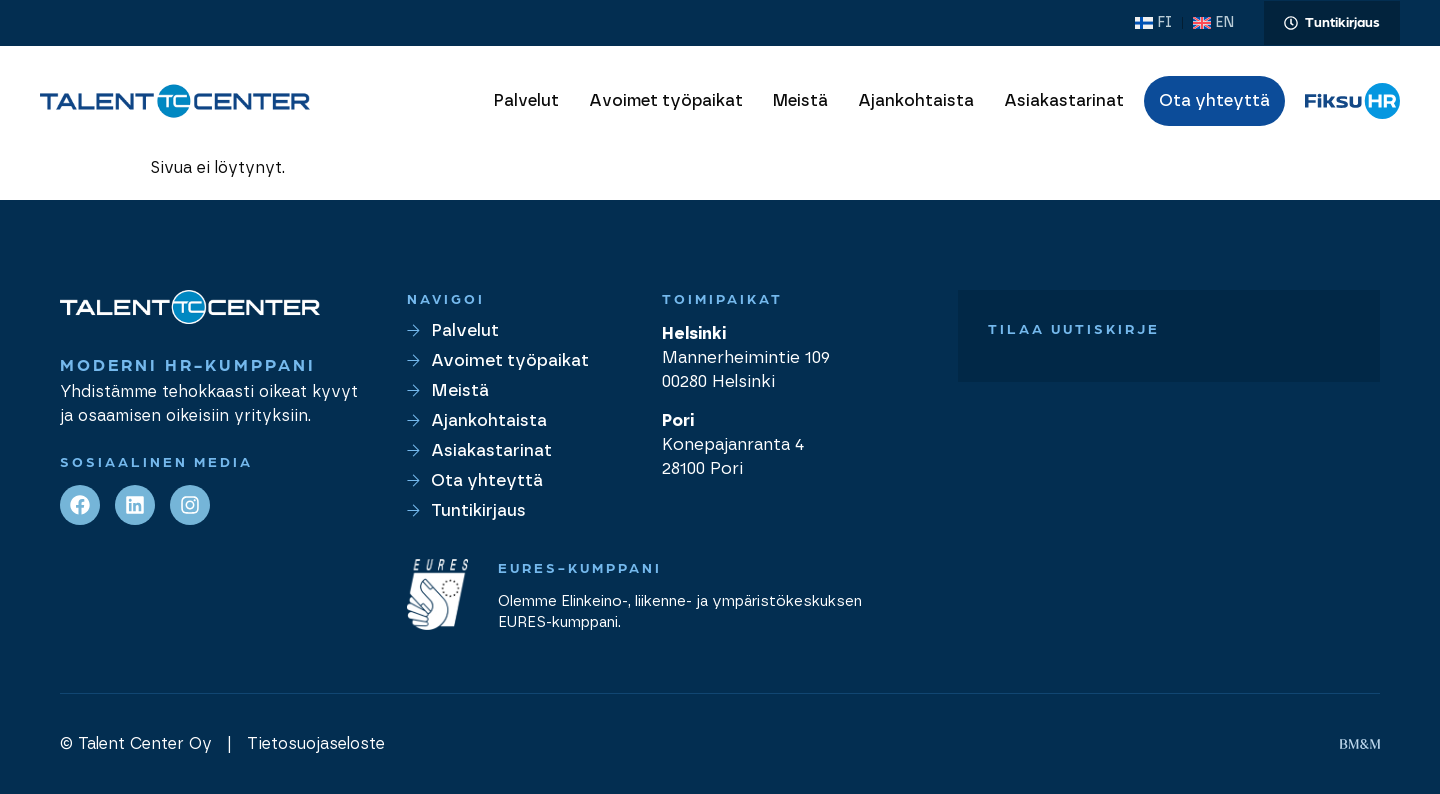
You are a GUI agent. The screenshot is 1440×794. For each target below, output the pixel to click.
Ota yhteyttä (1214, 101)
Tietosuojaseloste (316, 744)
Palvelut (526, 101)
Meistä (800, 101)
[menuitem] (1153, 23)
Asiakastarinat (1064, 101)
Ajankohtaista (916, 101)
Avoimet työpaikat (666, 101)
